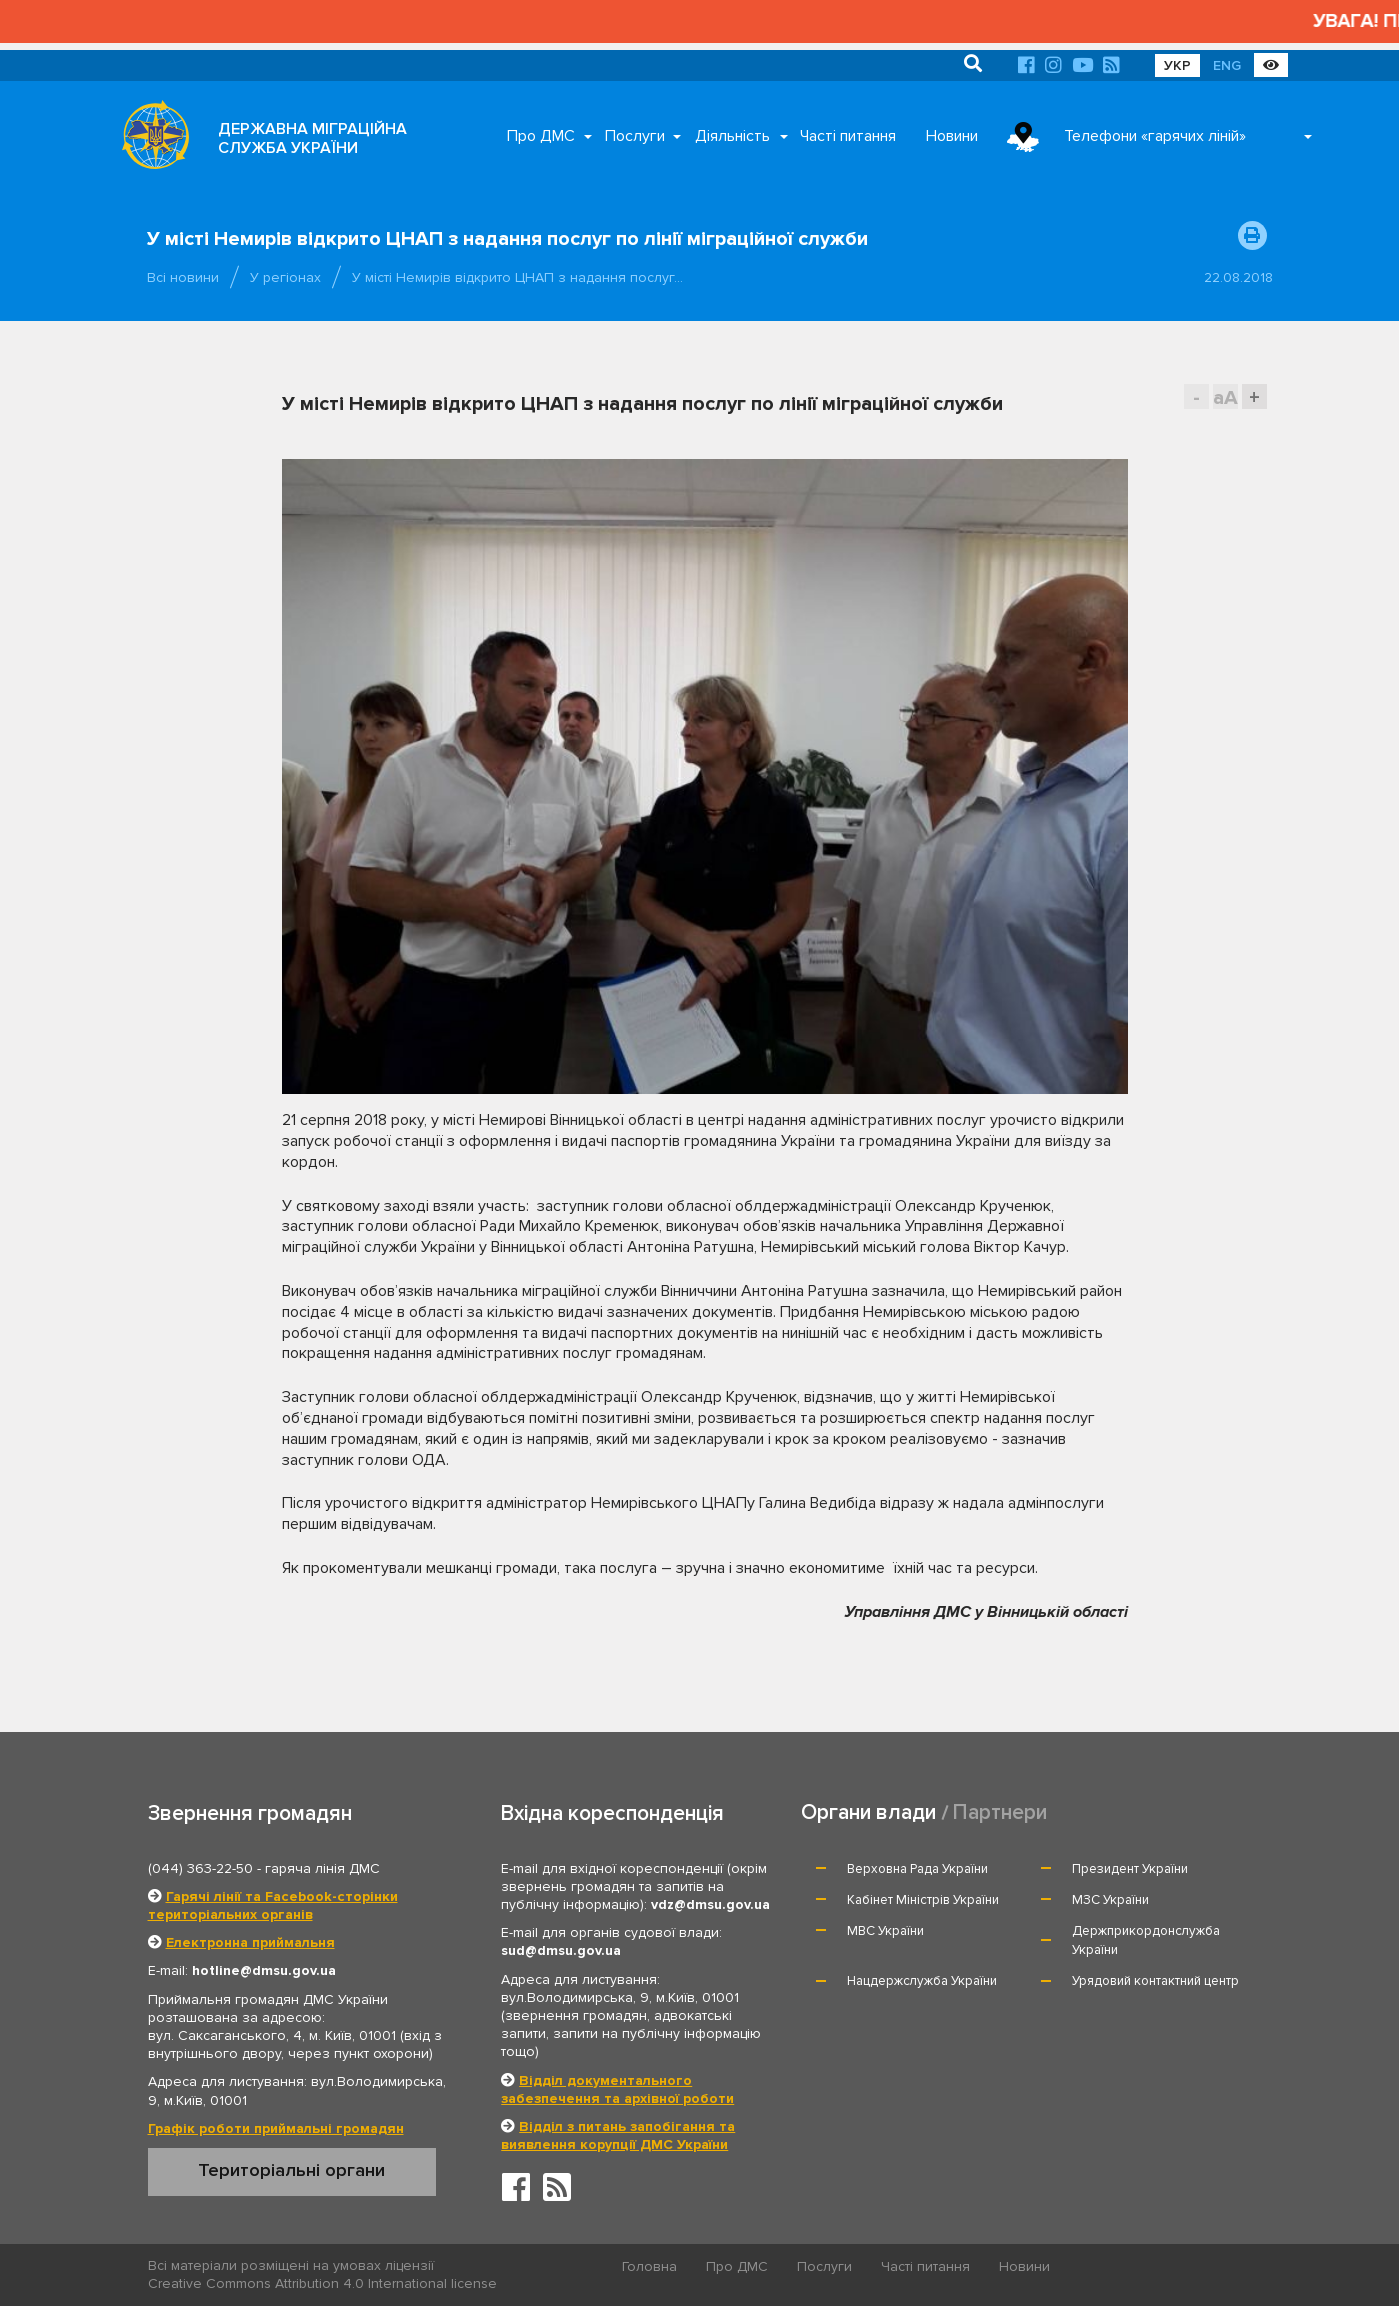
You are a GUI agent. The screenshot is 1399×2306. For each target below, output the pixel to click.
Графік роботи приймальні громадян (276, 2128)
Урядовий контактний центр (1155, 1981)
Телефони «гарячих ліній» (1155, 136)
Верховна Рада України (917, 1869)
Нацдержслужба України (922, 1981)
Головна (649, 2266)
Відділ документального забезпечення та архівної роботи (617, 2089)
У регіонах (285, 277)
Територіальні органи (291, 2170)
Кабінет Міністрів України (923, 1900)
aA (1225, 397)
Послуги (635, 136)
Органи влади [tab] (868, 1812)
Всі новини (183, 277)
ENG (1227, 65)
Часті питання (848, 136)
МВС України (885, 1931)
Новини (952, 136)
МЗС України (1110, 1900)
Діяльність (732, 136)
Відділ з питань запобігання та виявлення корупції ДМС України (618, 2135)
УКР (1177, 65)
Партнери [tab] (1000, 1812)
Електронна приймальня (250, 1942)
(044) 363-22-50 (200, 1868)
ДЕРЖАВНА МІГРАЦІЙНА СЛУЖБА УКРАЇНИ (312, 138)
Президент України (1130, 1869)
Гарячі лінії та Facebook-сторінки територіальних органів (273, 1905)
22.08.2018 (1238, 277)
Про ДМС (541, 136)
